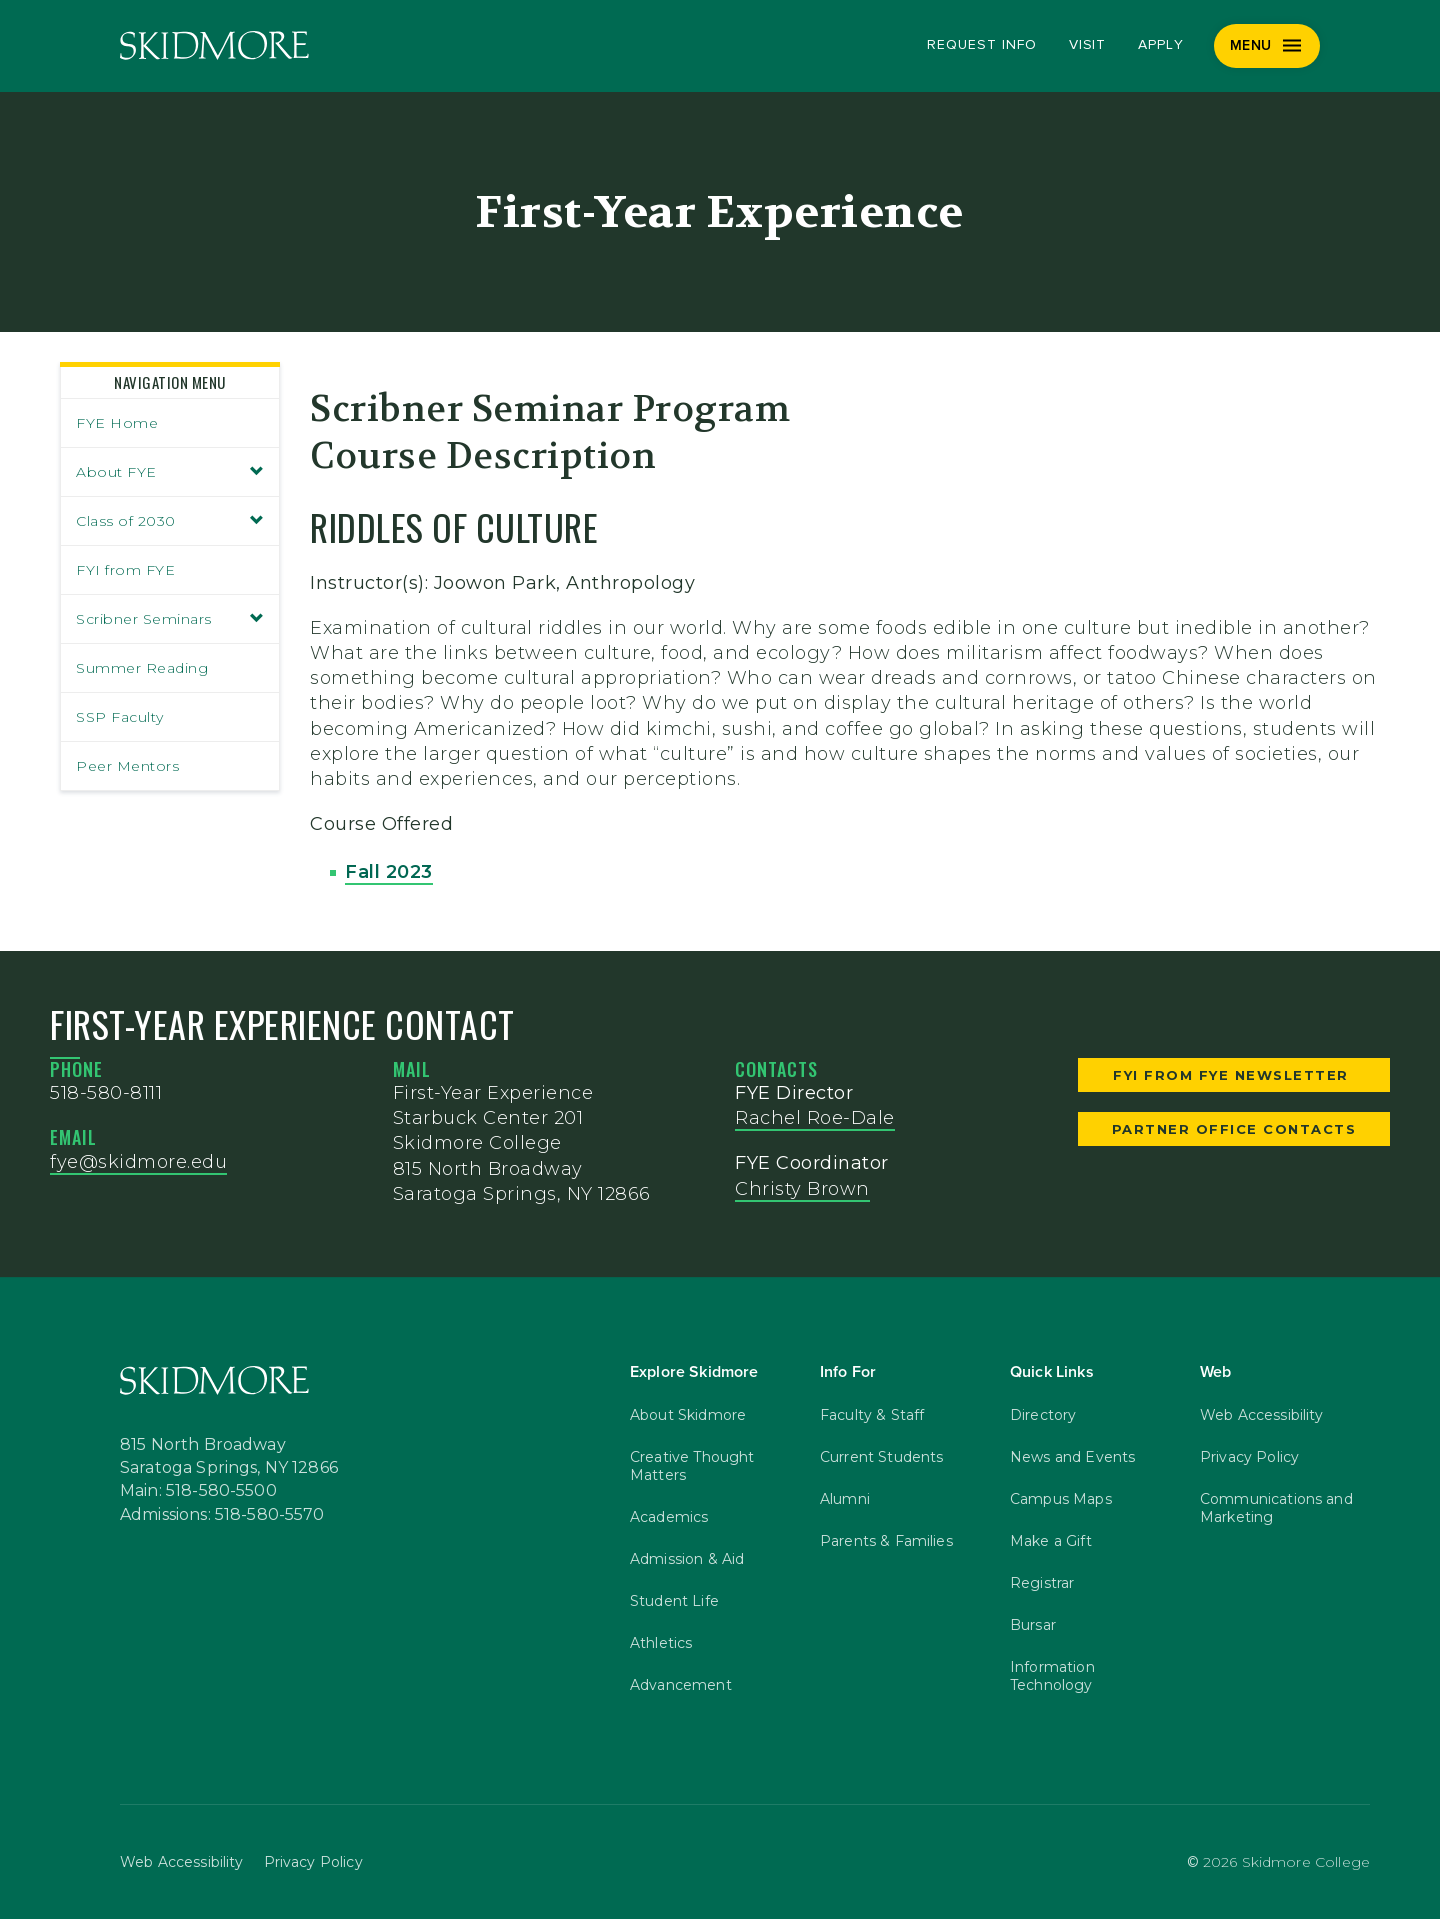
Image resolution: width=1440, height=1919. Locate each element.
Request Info (981, 45)
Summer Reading (142, 668)
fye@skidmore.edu (138, 1162)
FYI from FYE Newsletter (1233, 1075)
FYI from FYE (125, 570)
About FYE (170, 472)
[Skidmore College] (214, 45)
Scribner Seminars (170, 619)
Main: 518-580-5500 (198, 1491)
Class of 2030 (170, 521)
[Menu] (1267, 46)
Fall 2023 (389, 872)
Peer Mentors (127, 766)
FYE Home (117, 423)
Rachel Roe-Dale (815, 1118)
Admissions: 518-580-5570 (222, 1515)
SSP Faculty (120, 717)
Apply (1161, 45)
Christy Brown (802, 1189)
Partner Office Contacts (1234, 1129)
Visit (1088, 45)
